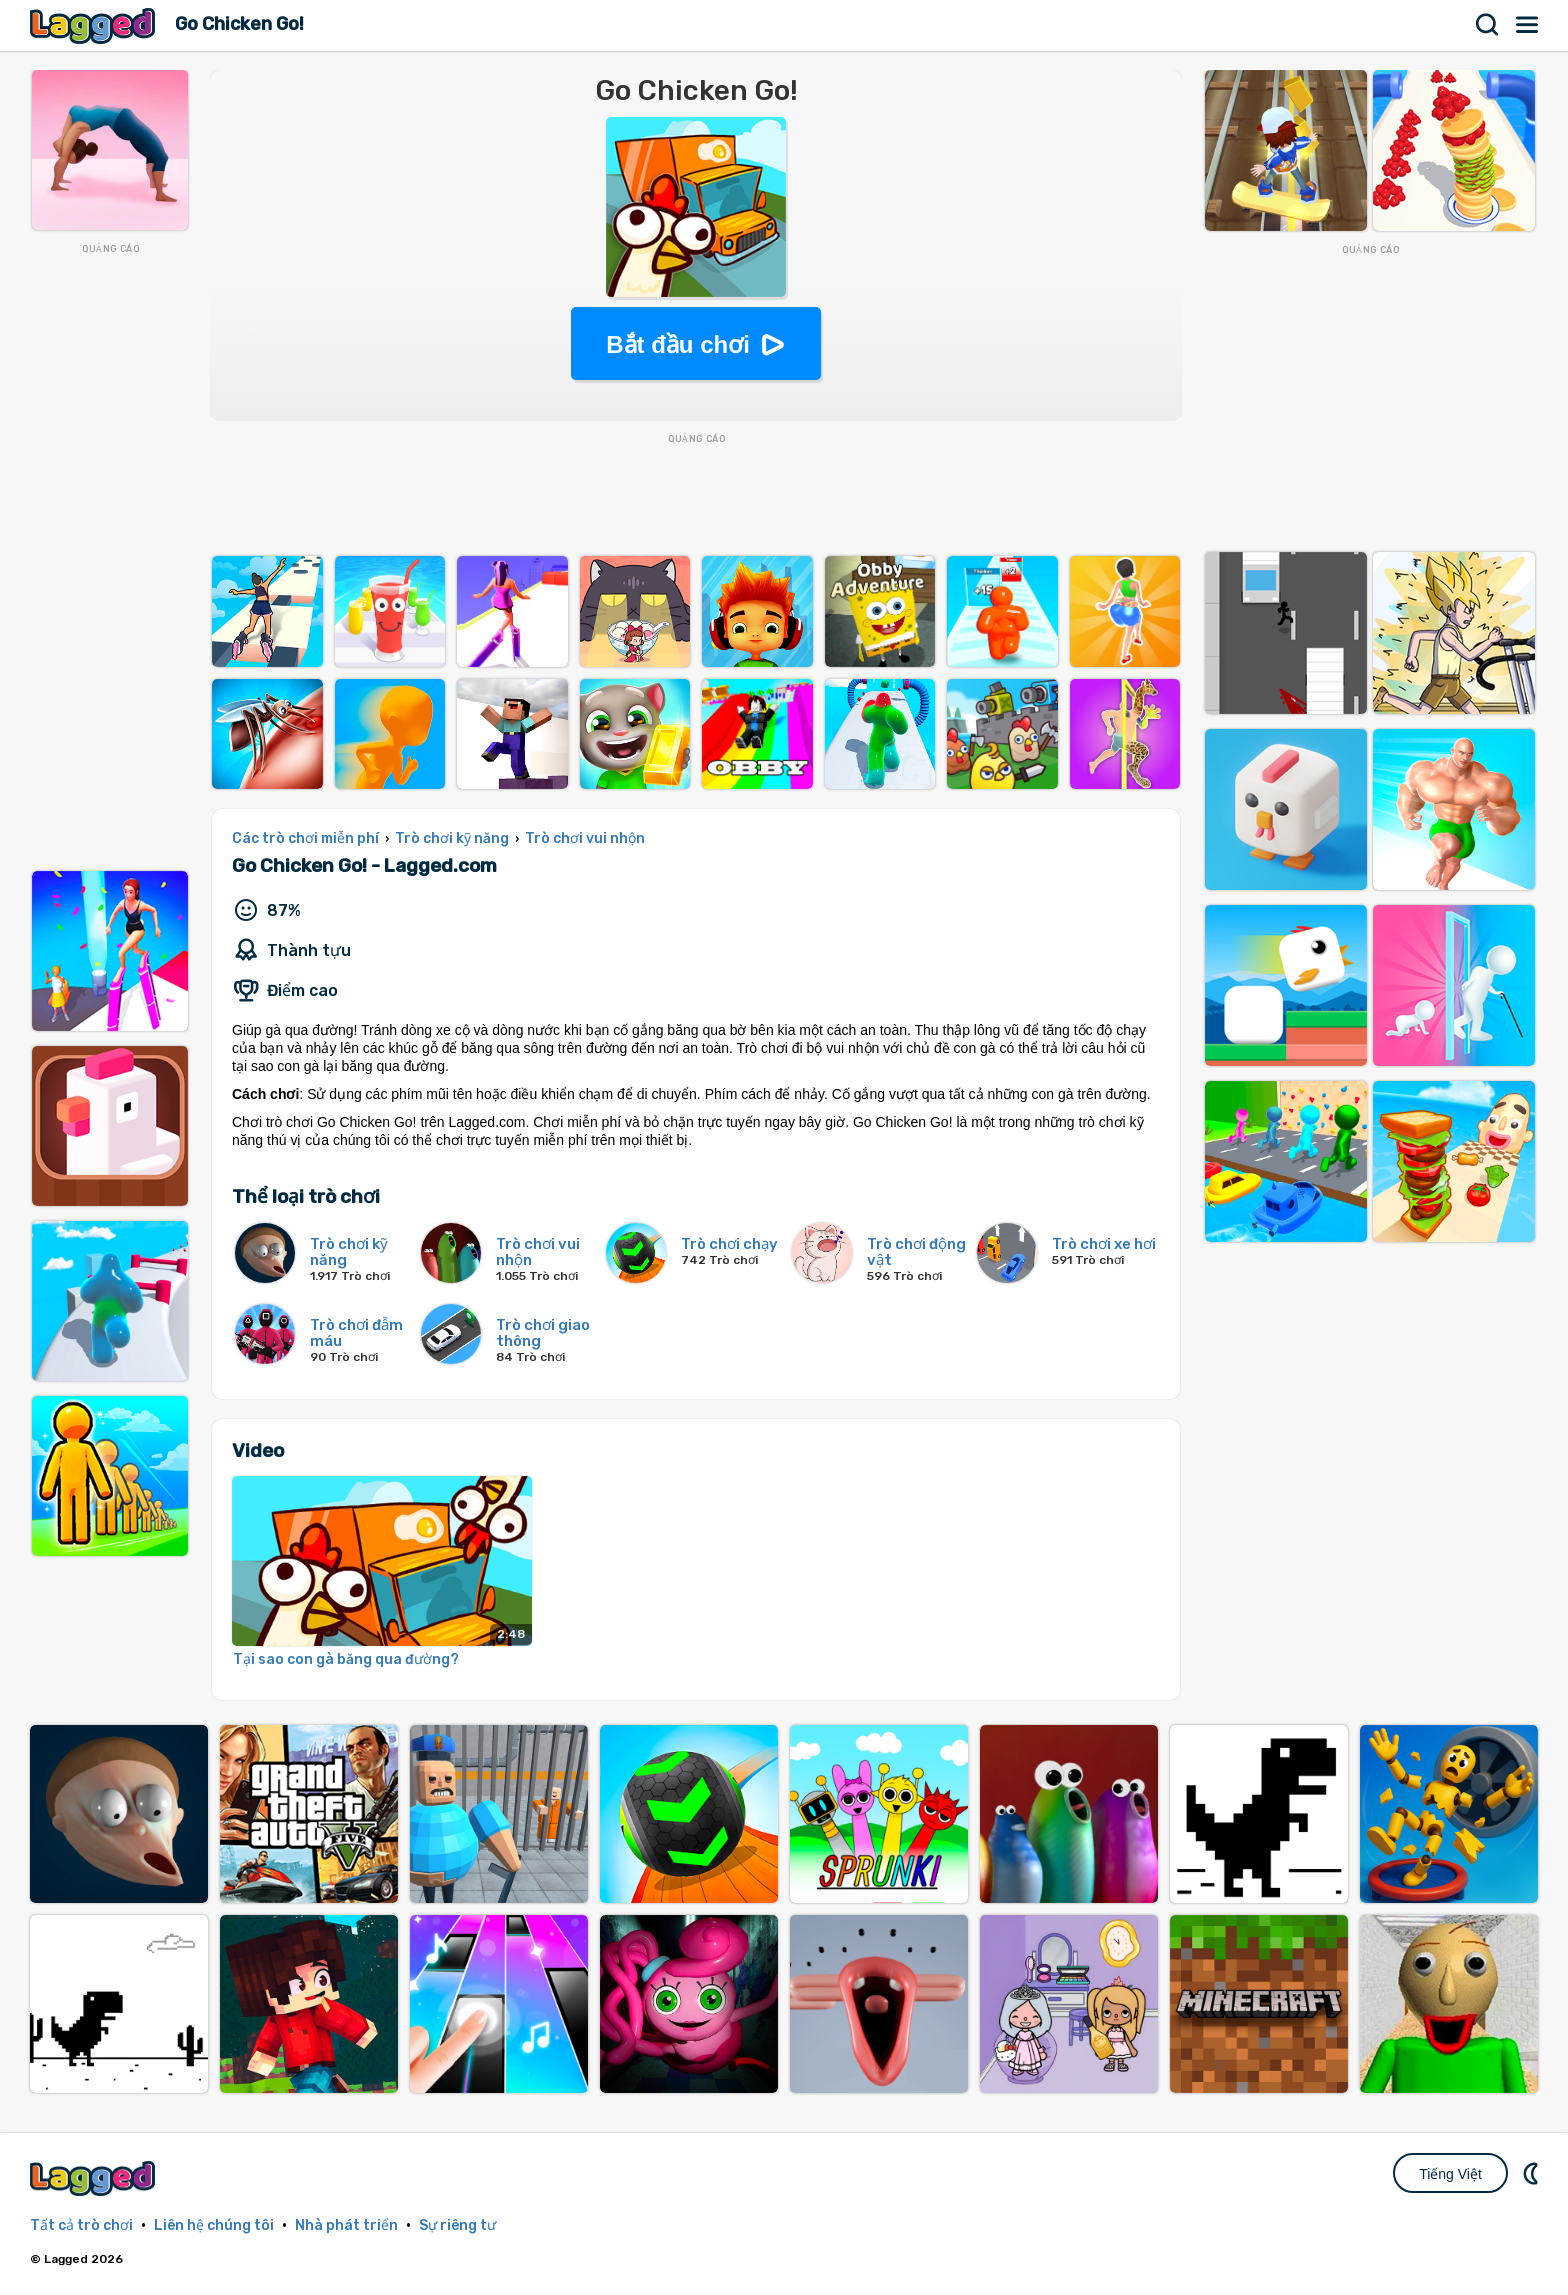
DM (1533, 2173)
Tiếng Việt (1450, 2174)
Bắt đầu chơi (678, 344)
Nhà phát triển (346, 2225)
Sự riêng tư (457, 2225)
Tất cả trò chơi (81, 2225)
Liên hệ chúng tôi (214, 2225)
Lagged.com (95, 2178)
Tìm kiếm (1488, 25)
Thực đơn (1528, 25)
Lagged (95, 25)
